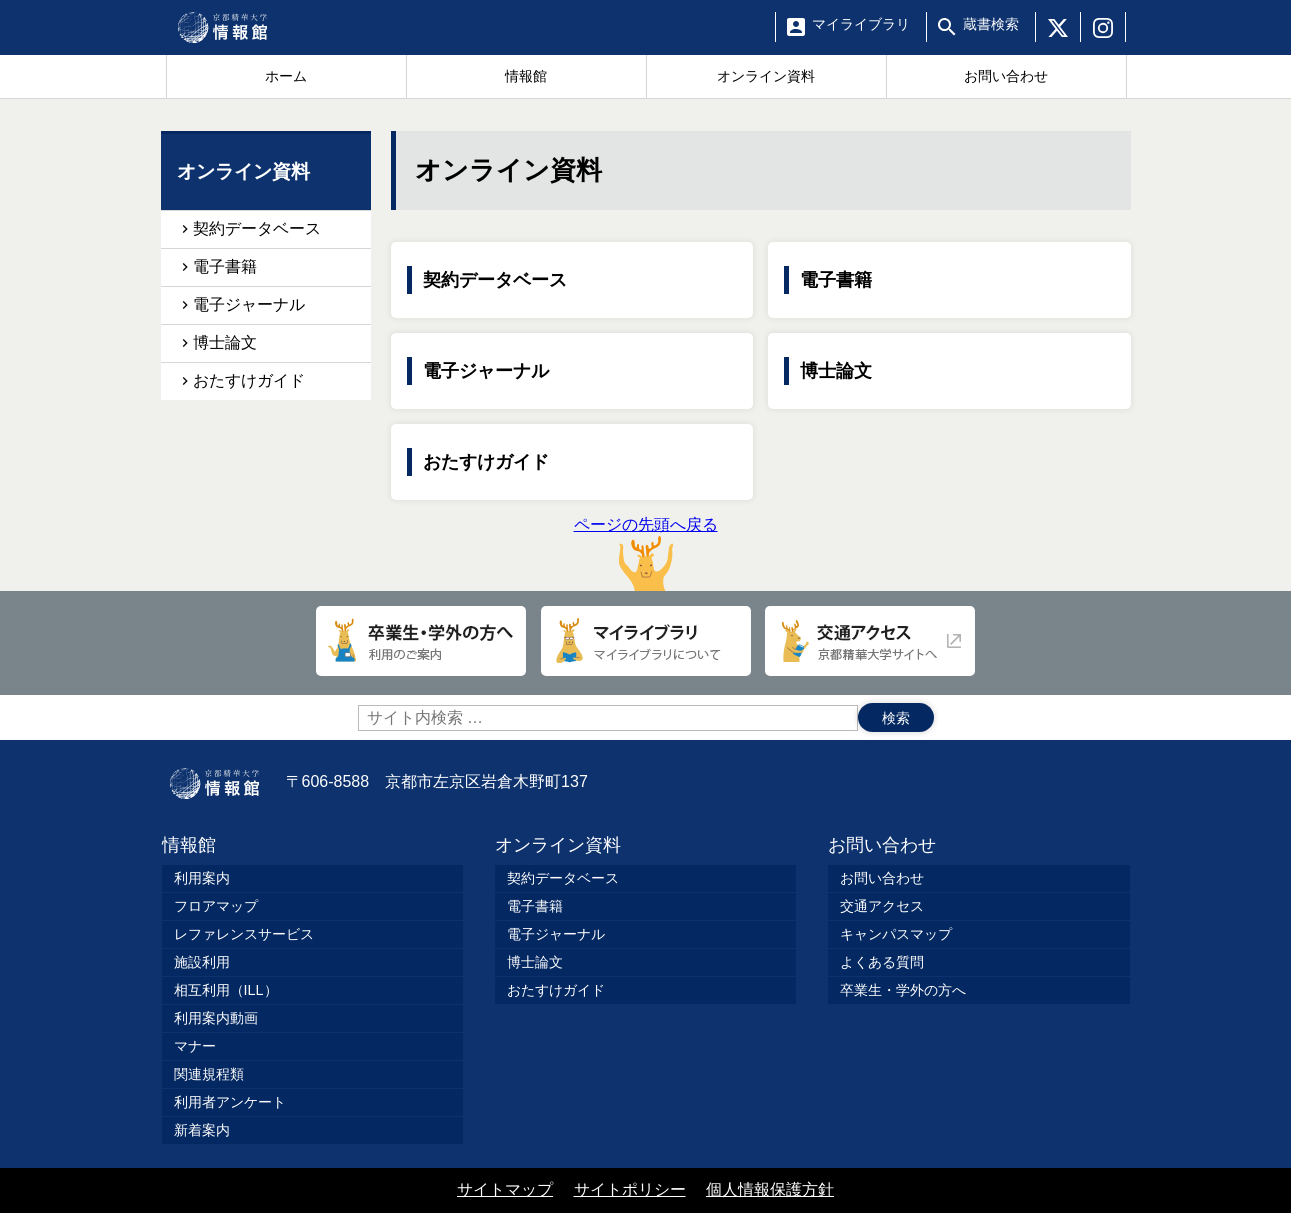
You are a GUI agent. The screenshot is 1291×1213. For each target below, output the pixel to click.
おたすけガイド (486, 462)
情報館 (189, 845)
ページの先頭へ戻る (646, 553)
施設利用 (202, 962)
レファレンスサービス (244, 934)
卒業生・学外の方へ (903, 990)
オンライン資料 (558, 845)
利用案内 (202, 878)
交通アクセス (882, 906)
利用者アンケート (230, 1102)
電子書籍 (836, 280)
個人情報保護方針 (770, 1189)
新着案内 (202, 1130)
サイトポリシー (630, 1189)
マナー (195, 1046)
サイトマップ (505, 1189)
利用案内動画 (216, 1018)
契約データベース (495, 280)
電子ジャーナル (486, 371)
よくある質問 (882, 962)
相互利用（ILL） (226, 990)
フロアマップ (216, 906)
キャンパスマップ (896, 934)
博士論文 (836, 371)
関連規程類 (209, 1074)
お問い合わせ (882, 845)
